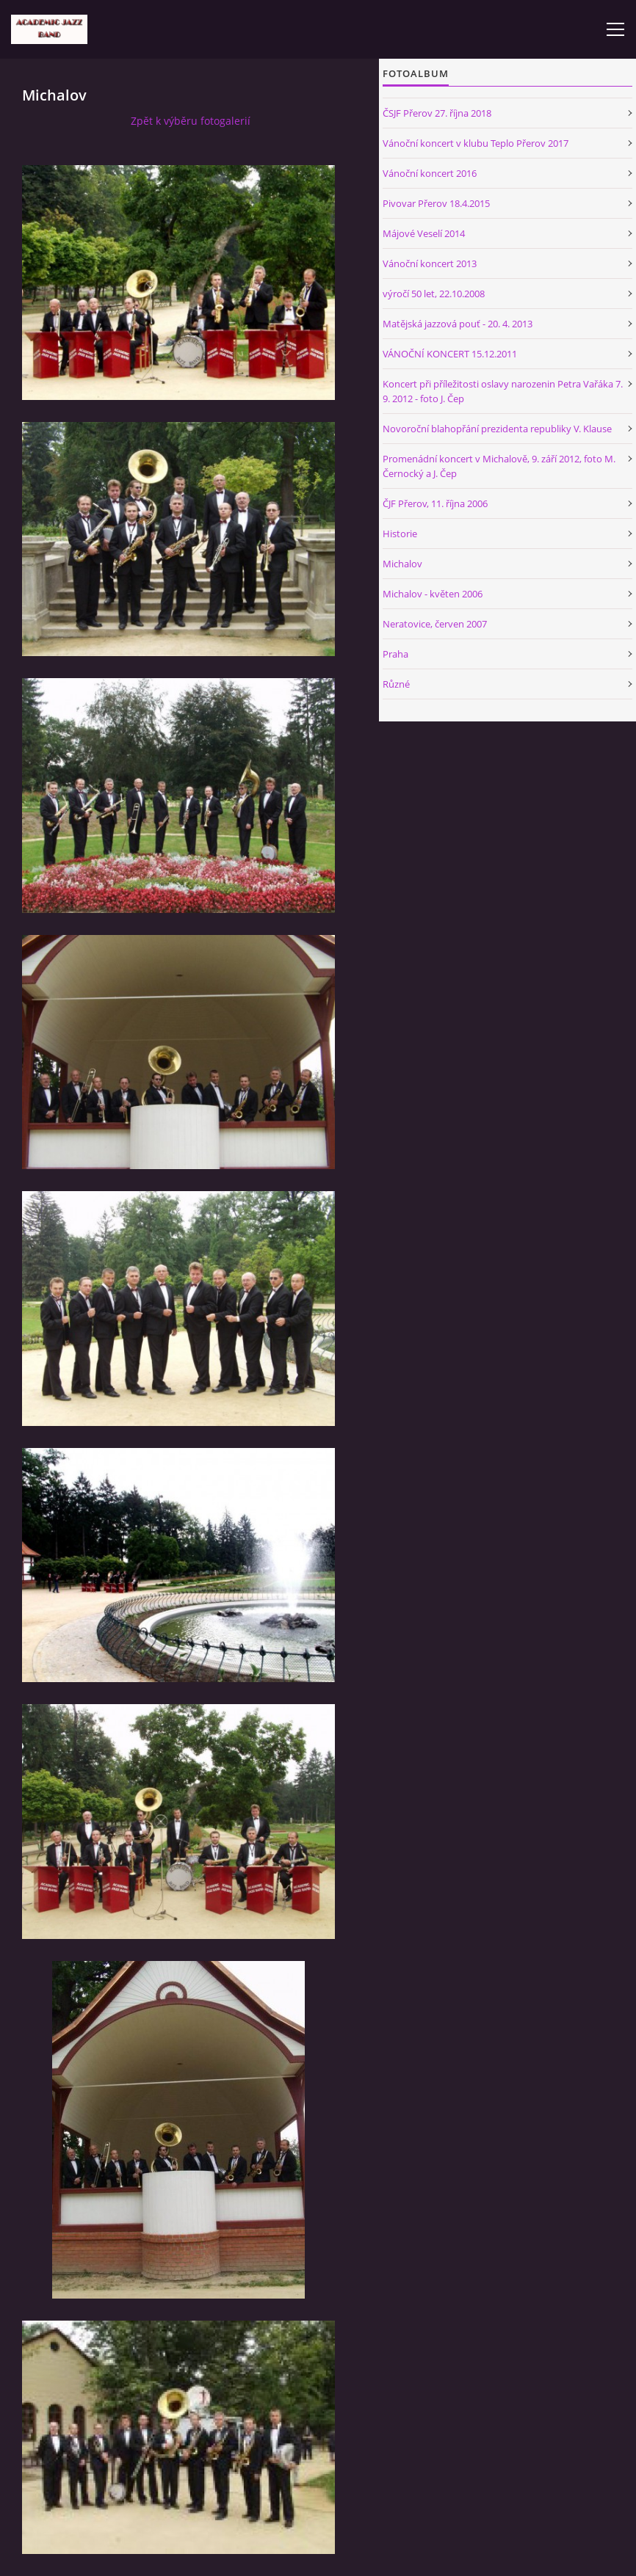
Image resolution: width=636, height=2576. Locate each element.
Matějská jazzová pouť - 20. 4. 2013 (457, 323)
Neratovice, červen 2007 (435, 623)
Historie (400, 533)
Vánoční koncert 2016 (430, 173)
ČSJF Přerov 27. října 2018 (437, 113)
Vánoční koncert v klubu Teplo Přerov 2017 (475, 143)
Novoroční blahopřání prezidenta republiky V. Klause (497, 428)
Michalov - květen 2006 (433, 593)
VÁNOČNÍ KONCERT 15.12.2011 (450, 353)
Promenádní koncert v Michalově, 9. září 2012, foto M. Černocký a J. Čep (499, 466)
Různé (396, 684)
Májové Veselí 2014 (424, 233)
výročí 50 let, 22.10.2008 (434, 293)
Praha (395, 654)
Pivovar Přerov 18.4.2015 (436, 203)
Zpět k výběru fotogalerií (190, 121)
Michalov (402, 563)
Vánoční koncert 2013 (430, 263)
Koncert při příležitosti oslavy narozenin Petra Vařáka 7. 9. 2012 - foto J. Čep (503, 391)
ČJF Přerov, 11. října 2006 (435, 503)
